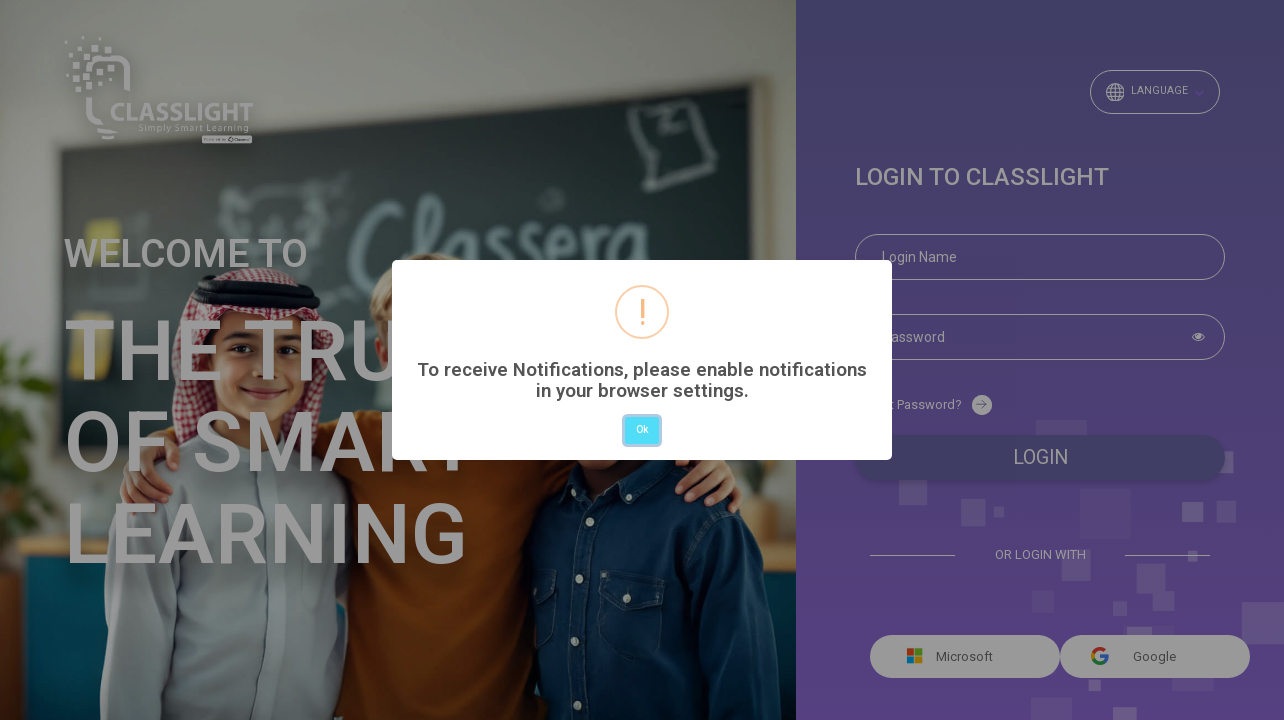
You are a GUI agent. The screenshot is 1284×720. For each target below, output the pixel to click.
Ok (642, 429)
